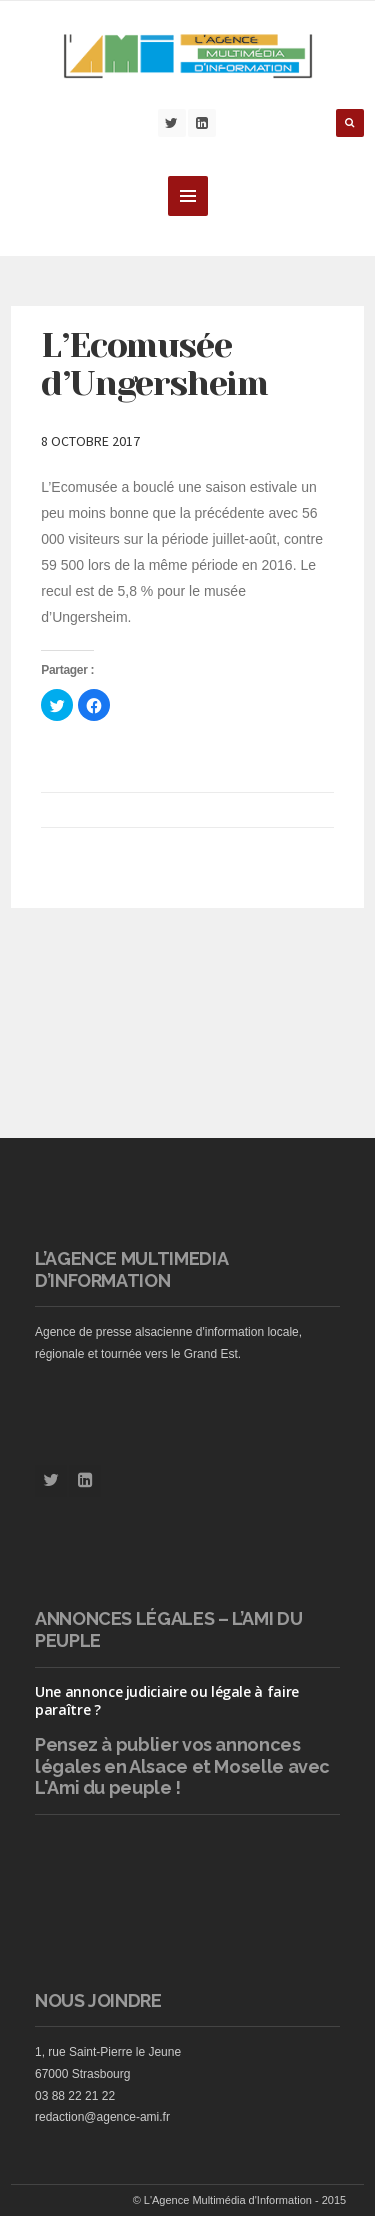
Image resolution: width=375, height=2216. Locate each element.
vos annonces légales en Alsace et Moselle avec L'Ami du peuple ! (182, 1766)
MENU (188, 196)
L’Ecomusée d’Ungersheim (154, 364)
